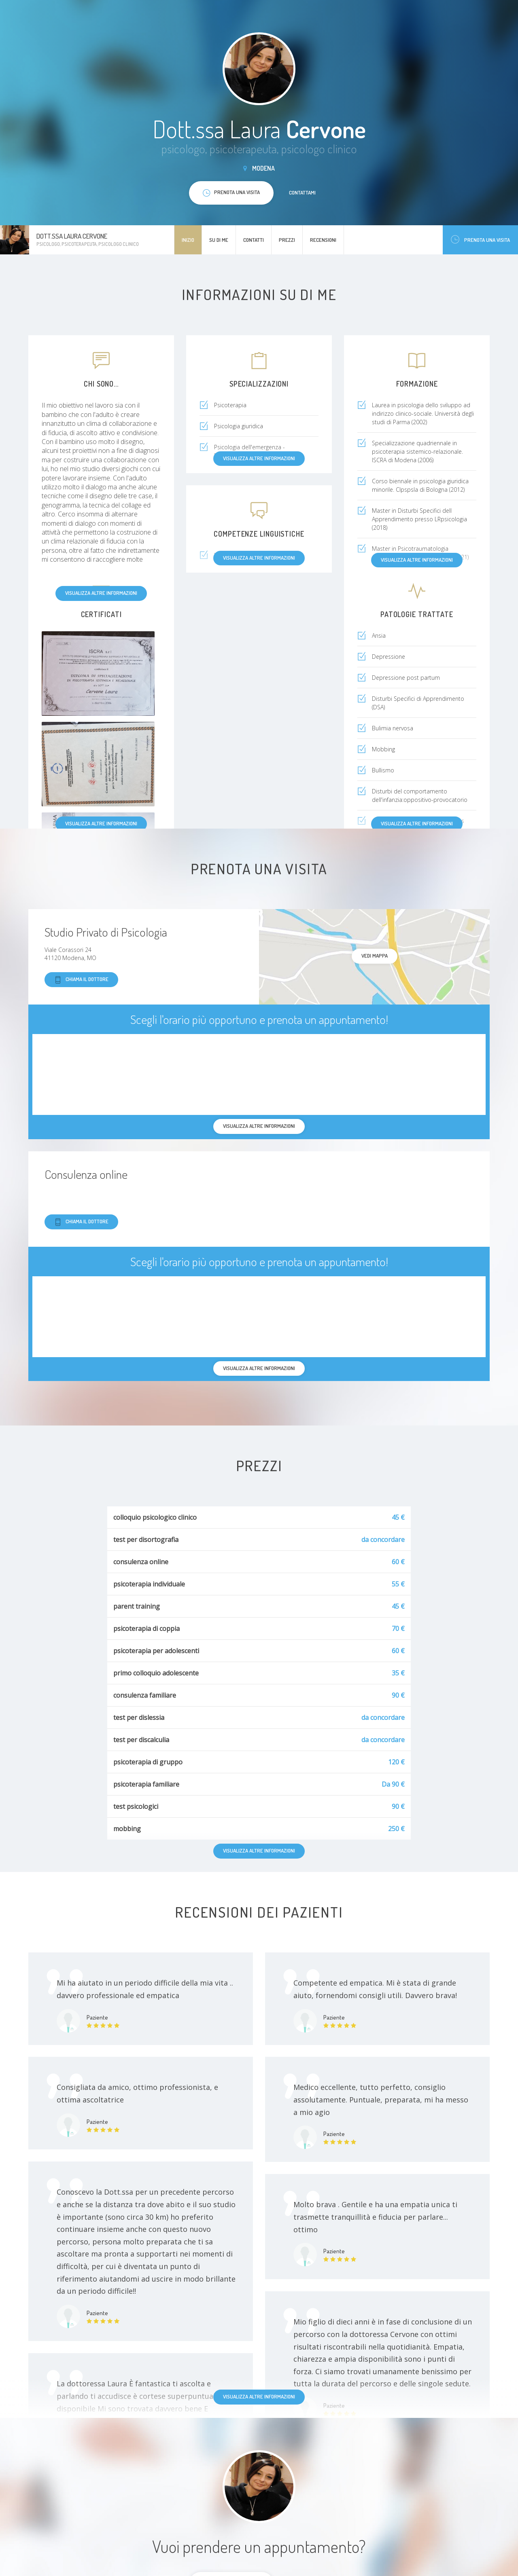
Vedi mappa (374, 955)
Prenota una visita (480, 239)
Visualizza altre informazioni (101, 593)
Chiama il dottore (81, 979)
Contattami (302, 192)
